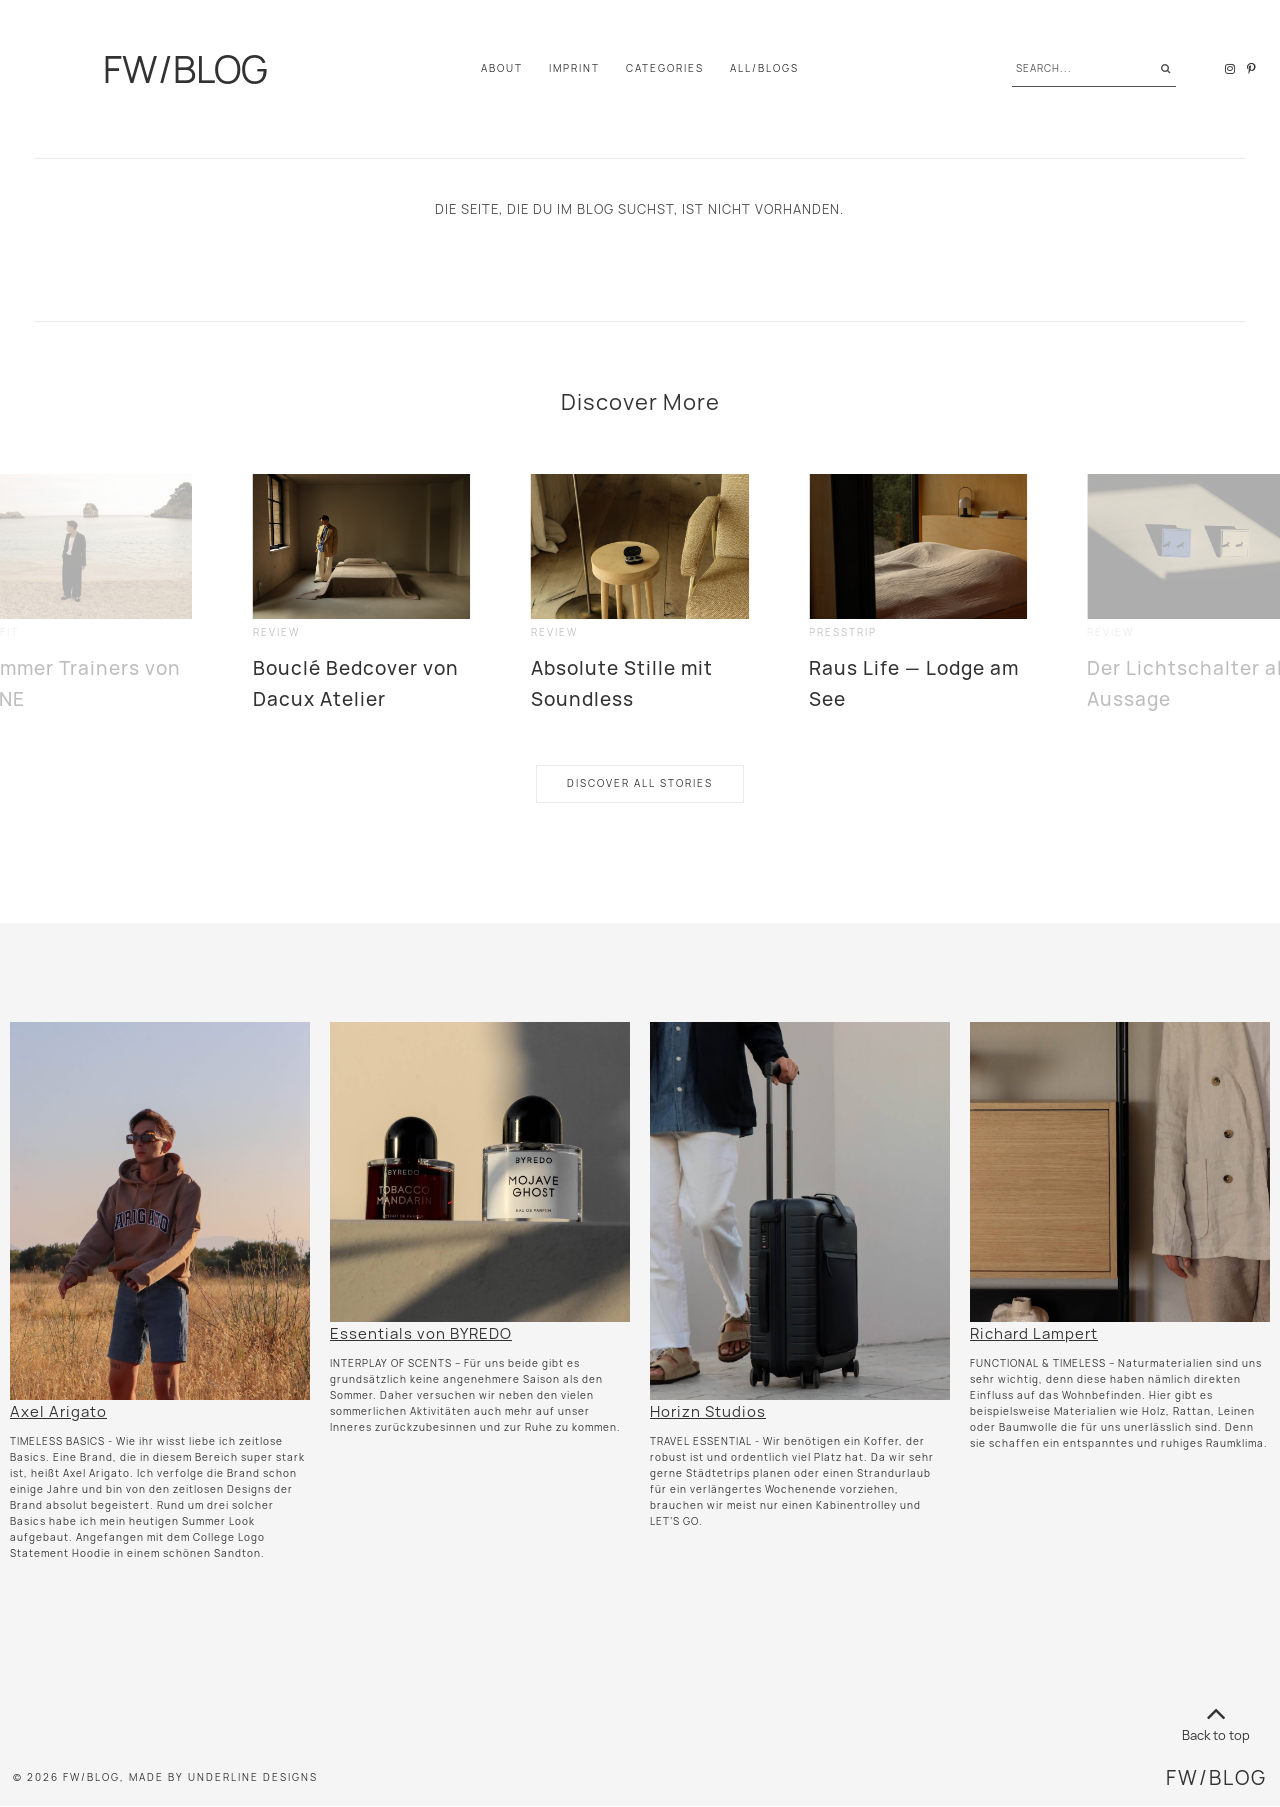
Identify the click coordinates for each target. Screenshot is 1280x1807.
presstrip (843, 632)
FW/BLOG (185, 69)
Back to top (1216, 1720)
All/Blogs (764, 68)
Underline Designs (253, 1777)
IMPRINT (574, 68)
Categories (665, 68)
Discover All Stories (640, 783)
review (276, 632)
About (502, 68)
